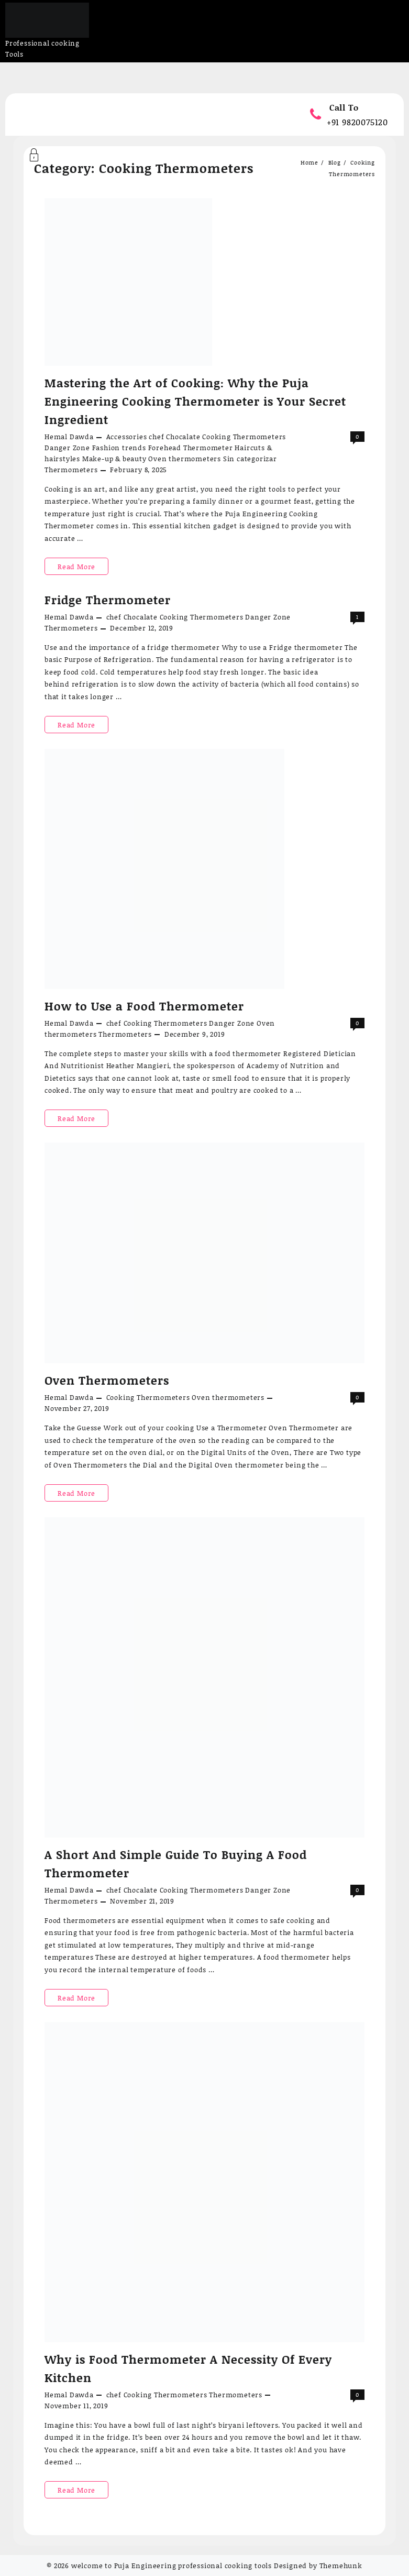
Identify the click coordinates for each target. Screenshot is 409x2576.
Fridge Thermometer (108, 600)
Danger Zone (67, 447)
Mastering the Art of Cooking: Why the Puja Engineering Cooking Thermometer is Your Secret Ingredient (195, 401)
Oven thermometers (184, 458)
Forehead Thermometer (190, 447)
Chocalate (183, 436)
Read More (82, 566)
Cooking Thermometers (244, 436)
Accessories (126, 436)
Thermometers (71, 469)
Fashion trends (119, 447)
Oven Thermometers (107, 1380)
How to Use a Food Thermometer (144, 1006)
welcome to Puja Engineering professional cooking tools (171, 2565)
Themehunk (340, 2565)
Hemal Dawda (69, 436)
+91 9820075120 (357, 122)
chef (156, 436)
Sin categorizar (250, 458)
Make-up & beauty (114, 458)
